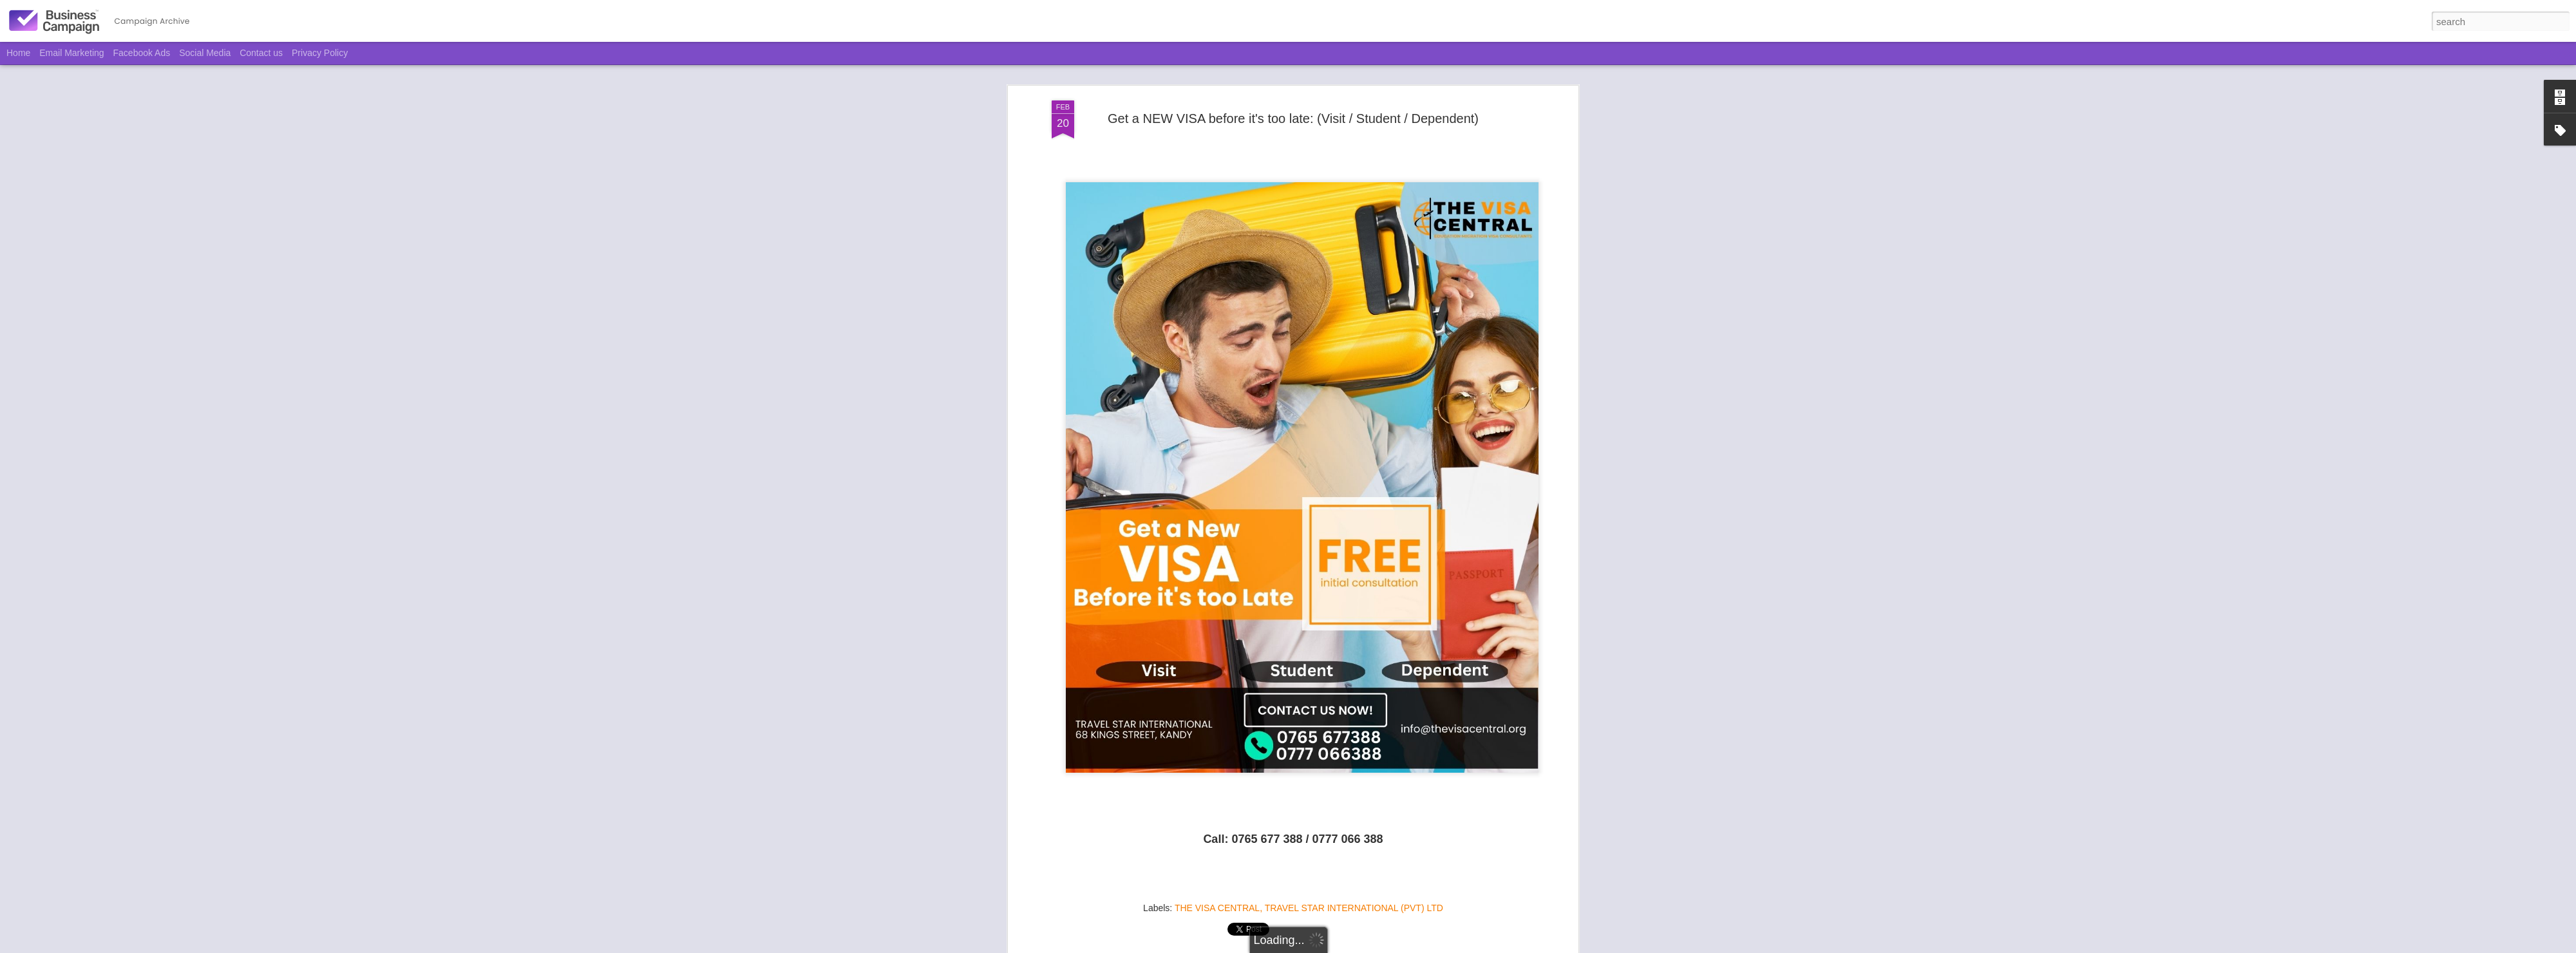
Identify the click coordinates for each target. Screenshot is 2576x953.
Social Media (205, 53)
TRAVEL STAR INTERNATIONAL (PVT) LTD (1354, 873)
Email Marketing (71, 53)
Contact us (261, 53)
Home (18, 53)
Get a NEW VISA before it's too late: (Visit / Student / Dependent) (1293, 83)
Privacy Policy (320, 53)
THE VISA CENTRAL (1217, 873)
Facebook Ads (142, 53)
